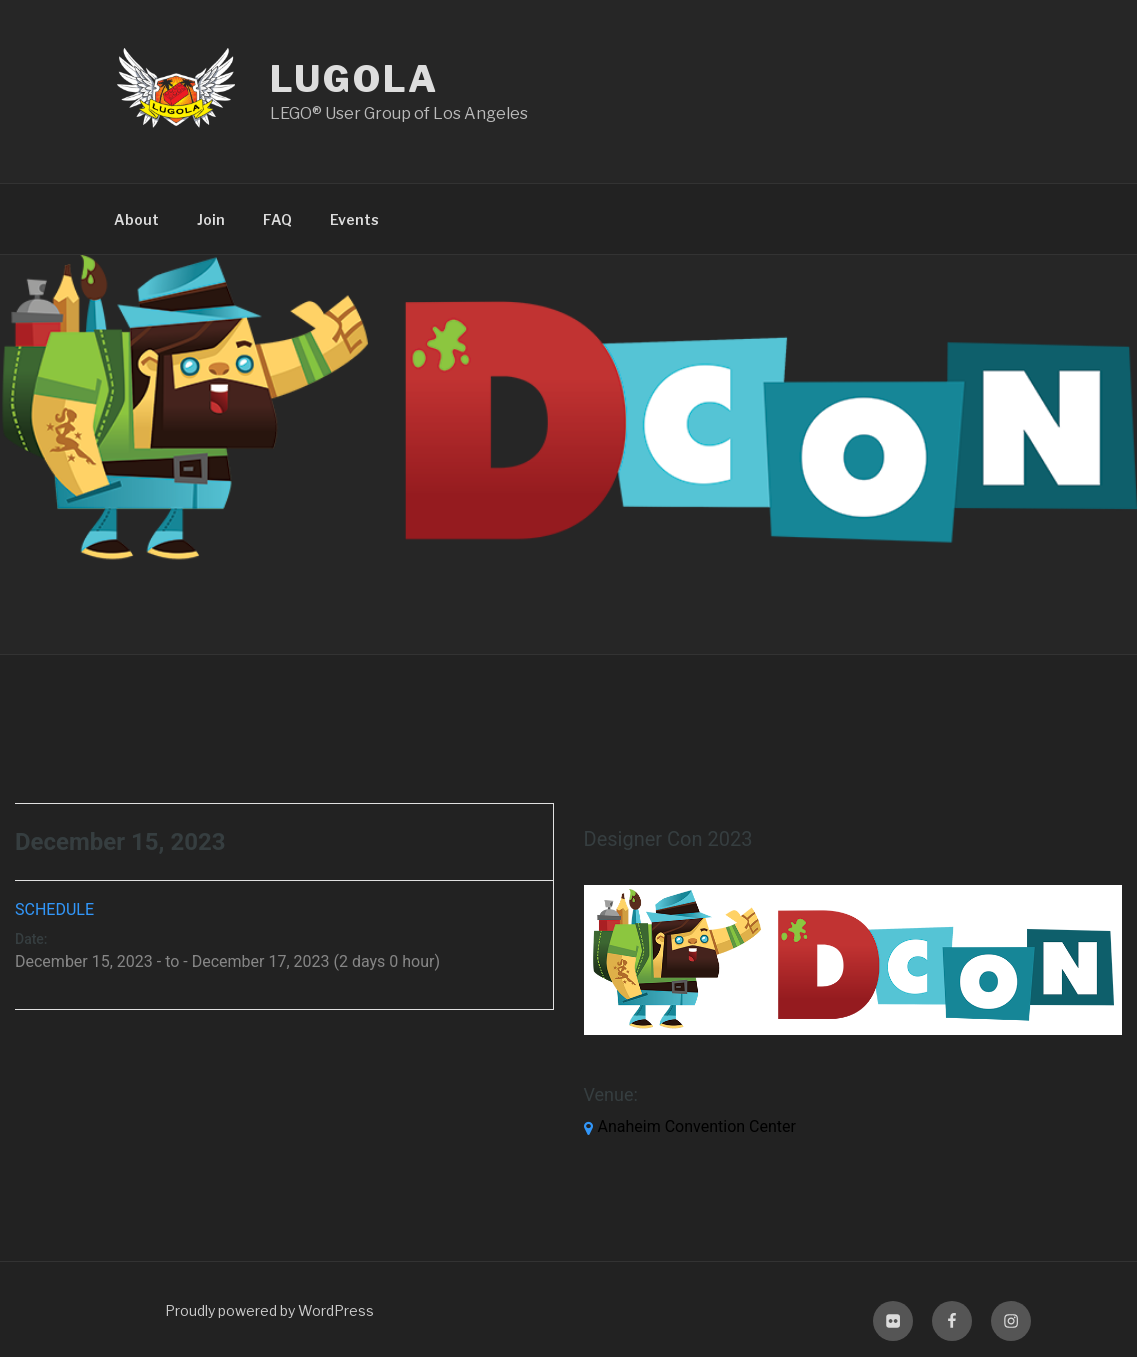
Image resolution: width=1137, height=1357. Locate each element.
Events (354, 219)
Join (211, 219)
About (136, 219)
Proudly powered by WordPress (269, 1310)
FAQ (277, 219)
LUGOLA (354, 79)
